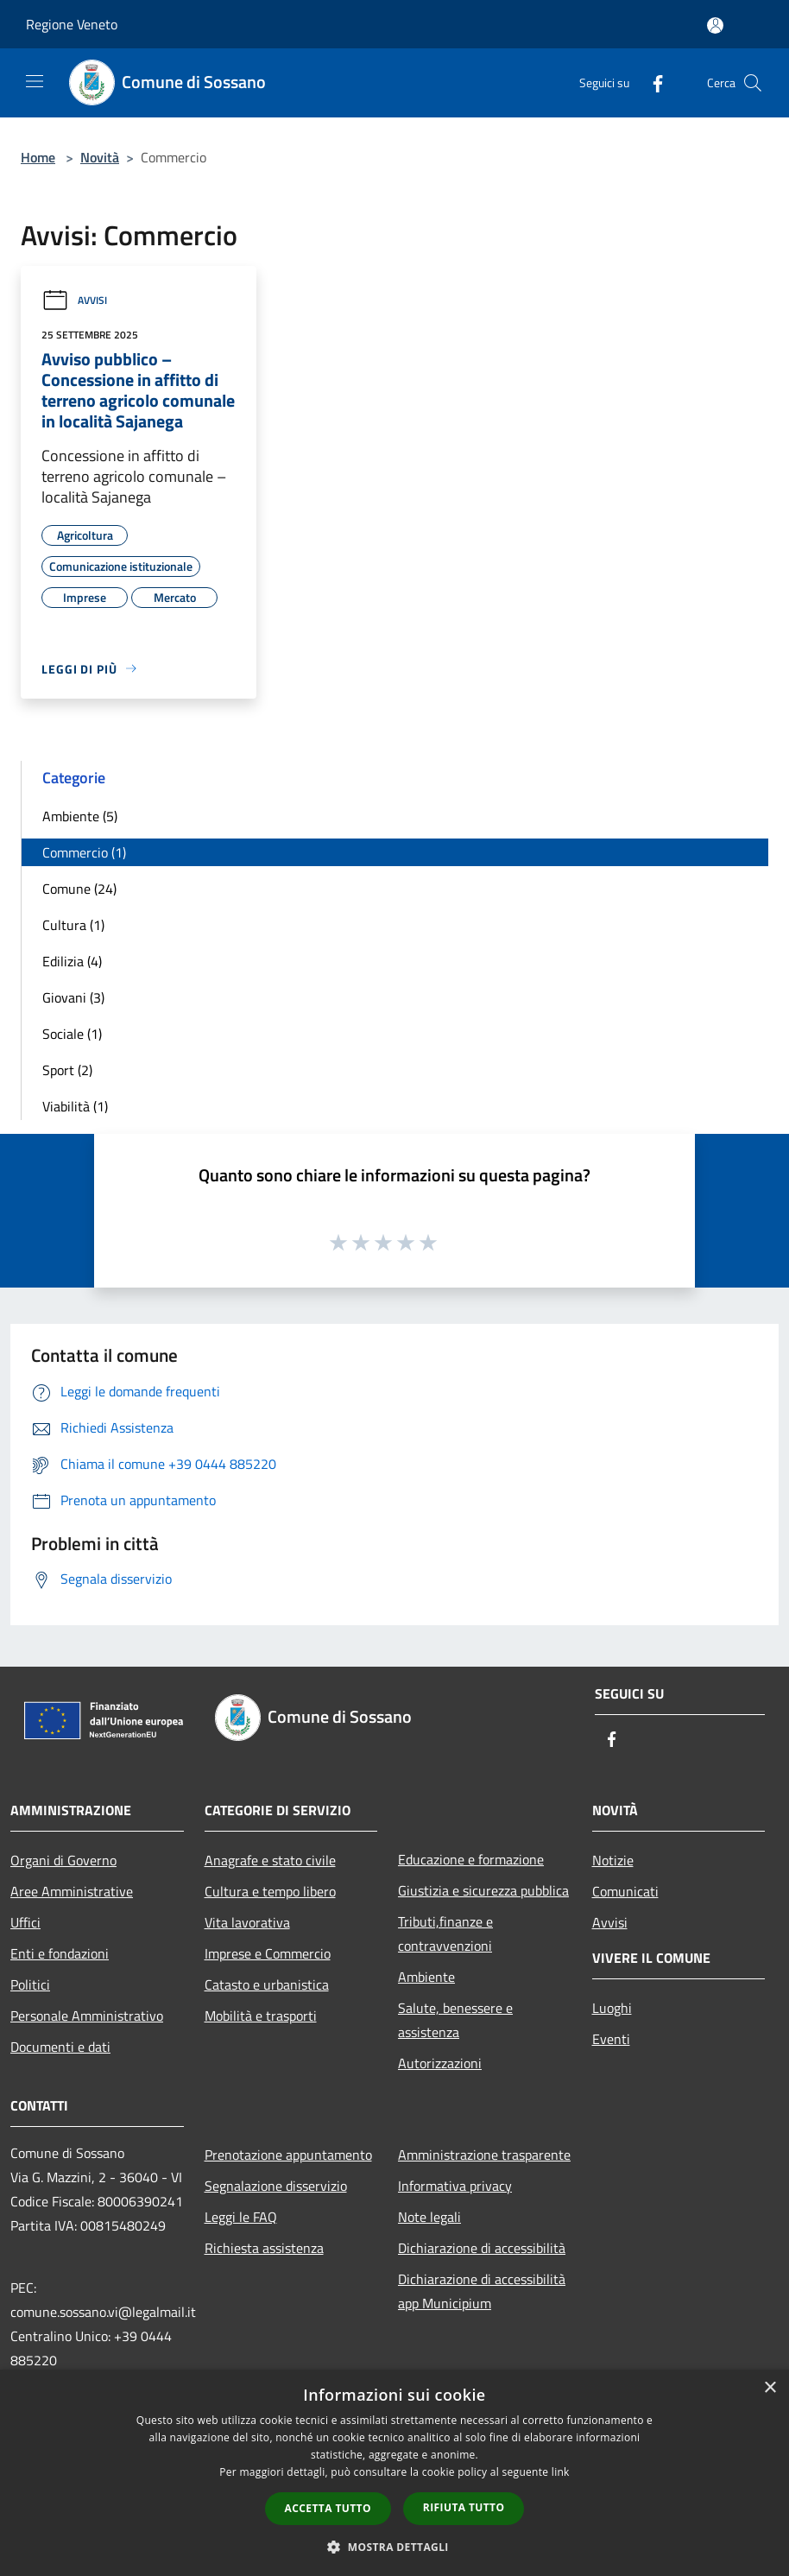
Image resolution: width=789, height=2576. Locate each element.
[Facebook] (651, 82)
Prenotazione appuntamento (288, 2154)
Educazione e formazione (471, 1859)
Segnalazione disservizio (276, 2185)
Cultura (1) (73, 925)
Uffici (25, 1922)
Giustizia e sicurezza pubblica (483, 1890)
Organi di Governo (63, 1860)
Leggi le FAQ (241, 2216)
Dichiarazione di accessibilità (481, 2247)
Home (38, 157)
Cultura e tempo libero (270, 1891)
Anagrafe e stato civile (270, 1860)
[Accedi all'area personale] (715, 25)
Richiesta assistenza (264, 2247)
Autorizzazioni (440, 2063)
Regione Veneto (71, 24)
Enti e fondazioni (59, 1953)
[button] (394, 2546)
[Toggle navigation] (34, 81)
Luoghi (612, 2007)
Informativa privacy (455, 2185)
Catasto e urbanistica (267, 1984)
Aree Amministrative (71, 1891)
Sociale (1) (72, 1033)
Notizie (613, 1860)
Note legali (429, 2216)
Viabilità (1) (75, 1106)
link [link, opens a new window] (561, 2472)
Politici (30, 1984)
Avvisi (74, 300)
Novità (99, 157)
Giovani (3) (73, 997)
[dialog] (394, 2473)
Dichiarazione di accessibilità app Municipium (481, 2291)
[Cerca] (752, 83)
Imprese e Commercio (268, 1953)
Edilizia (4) (72, 961)
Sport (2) (67, 1070)
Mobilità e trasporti (261, 2015)
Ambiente (426, 1976)
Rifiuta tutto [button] (464, 2507)
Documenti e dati (60, 2046)
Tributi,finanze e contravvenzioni (445, 1933)
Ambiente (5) (79, 816)
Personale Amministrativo (86, 2015)
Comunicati (625, 1891)
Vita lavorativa (247, 1922)
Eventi (611, 2039)
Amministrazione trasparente (484, 2154)
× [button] (769, 2388)
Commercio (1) (84, 852)
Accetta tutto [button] (328, 2508)
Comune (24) (79, 888)
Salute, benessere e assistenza (455, 2019)
